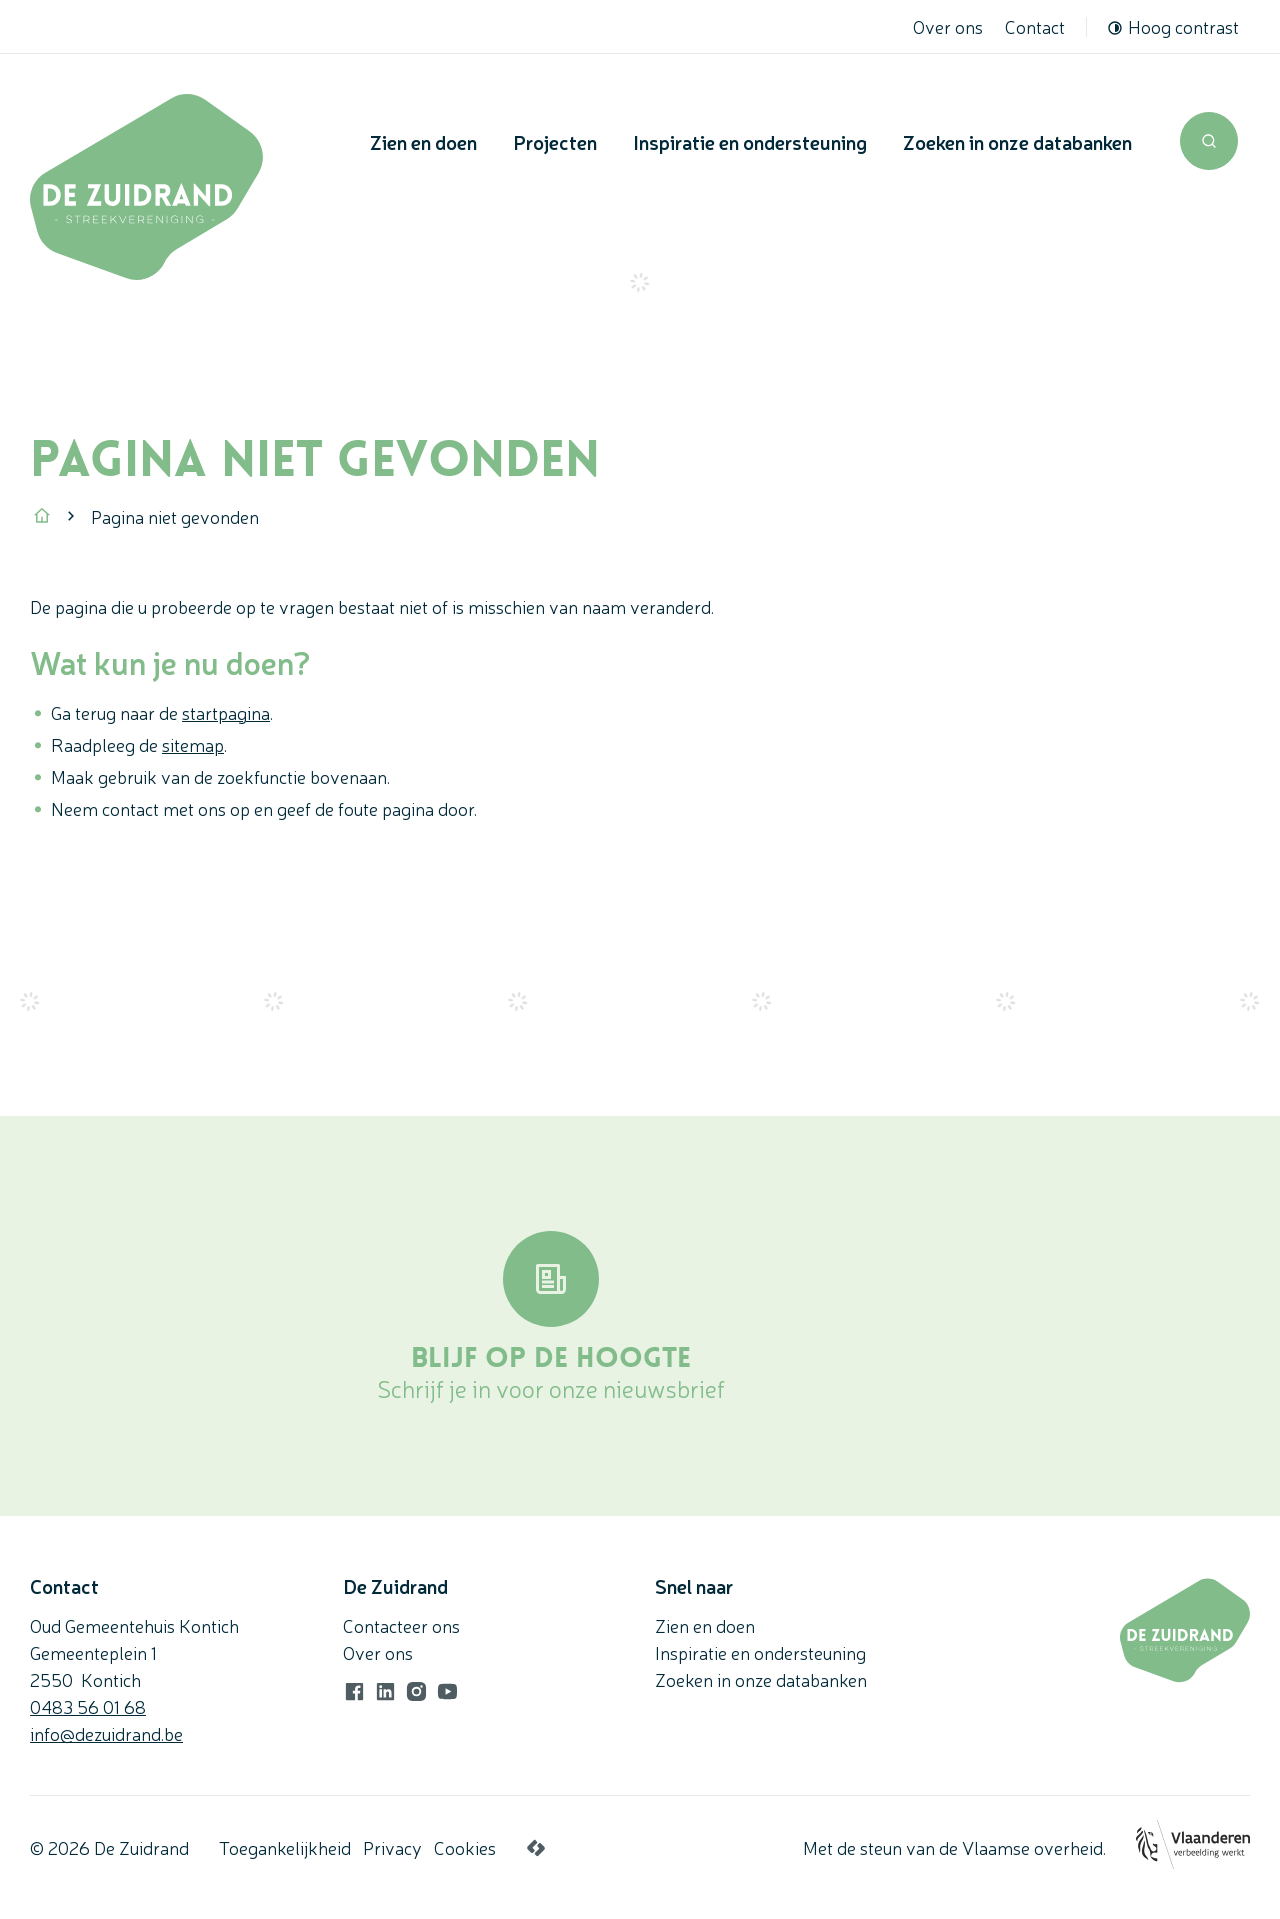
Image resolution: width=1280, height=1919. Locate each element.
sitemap (193, 744)
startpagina (226, 712)
